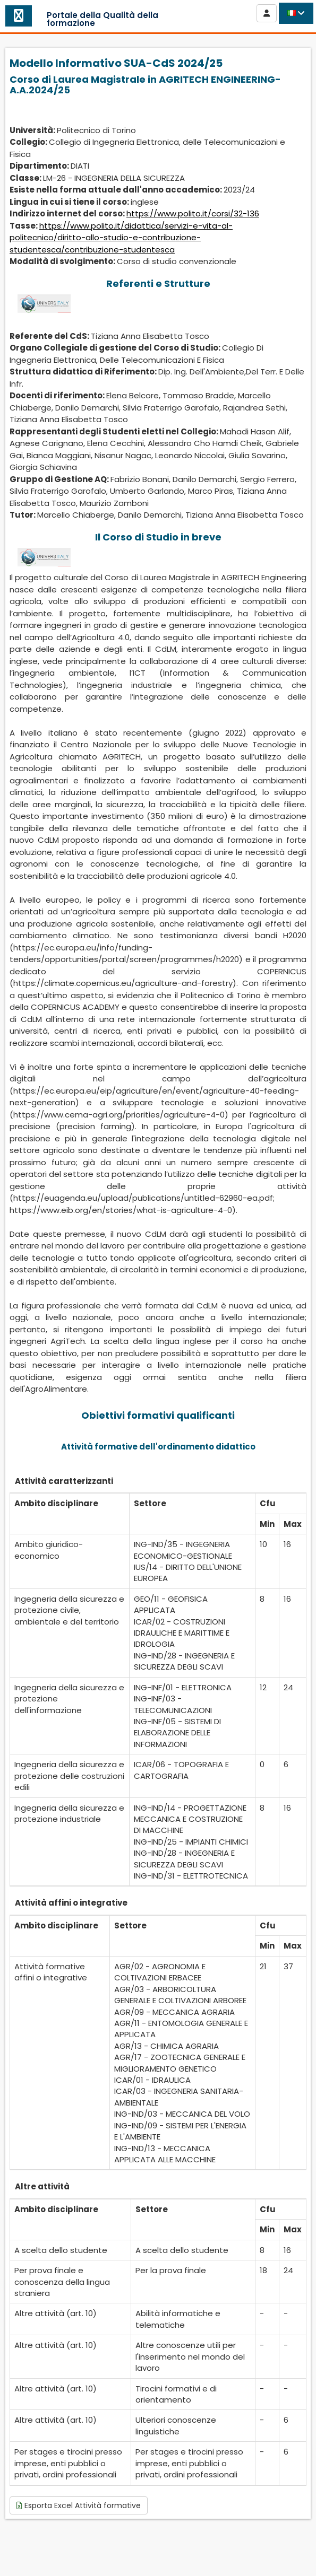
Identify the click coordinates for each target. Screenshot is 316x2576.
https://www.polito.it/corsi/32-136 (192, 213)
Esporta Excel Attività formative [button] (78, 2505)
